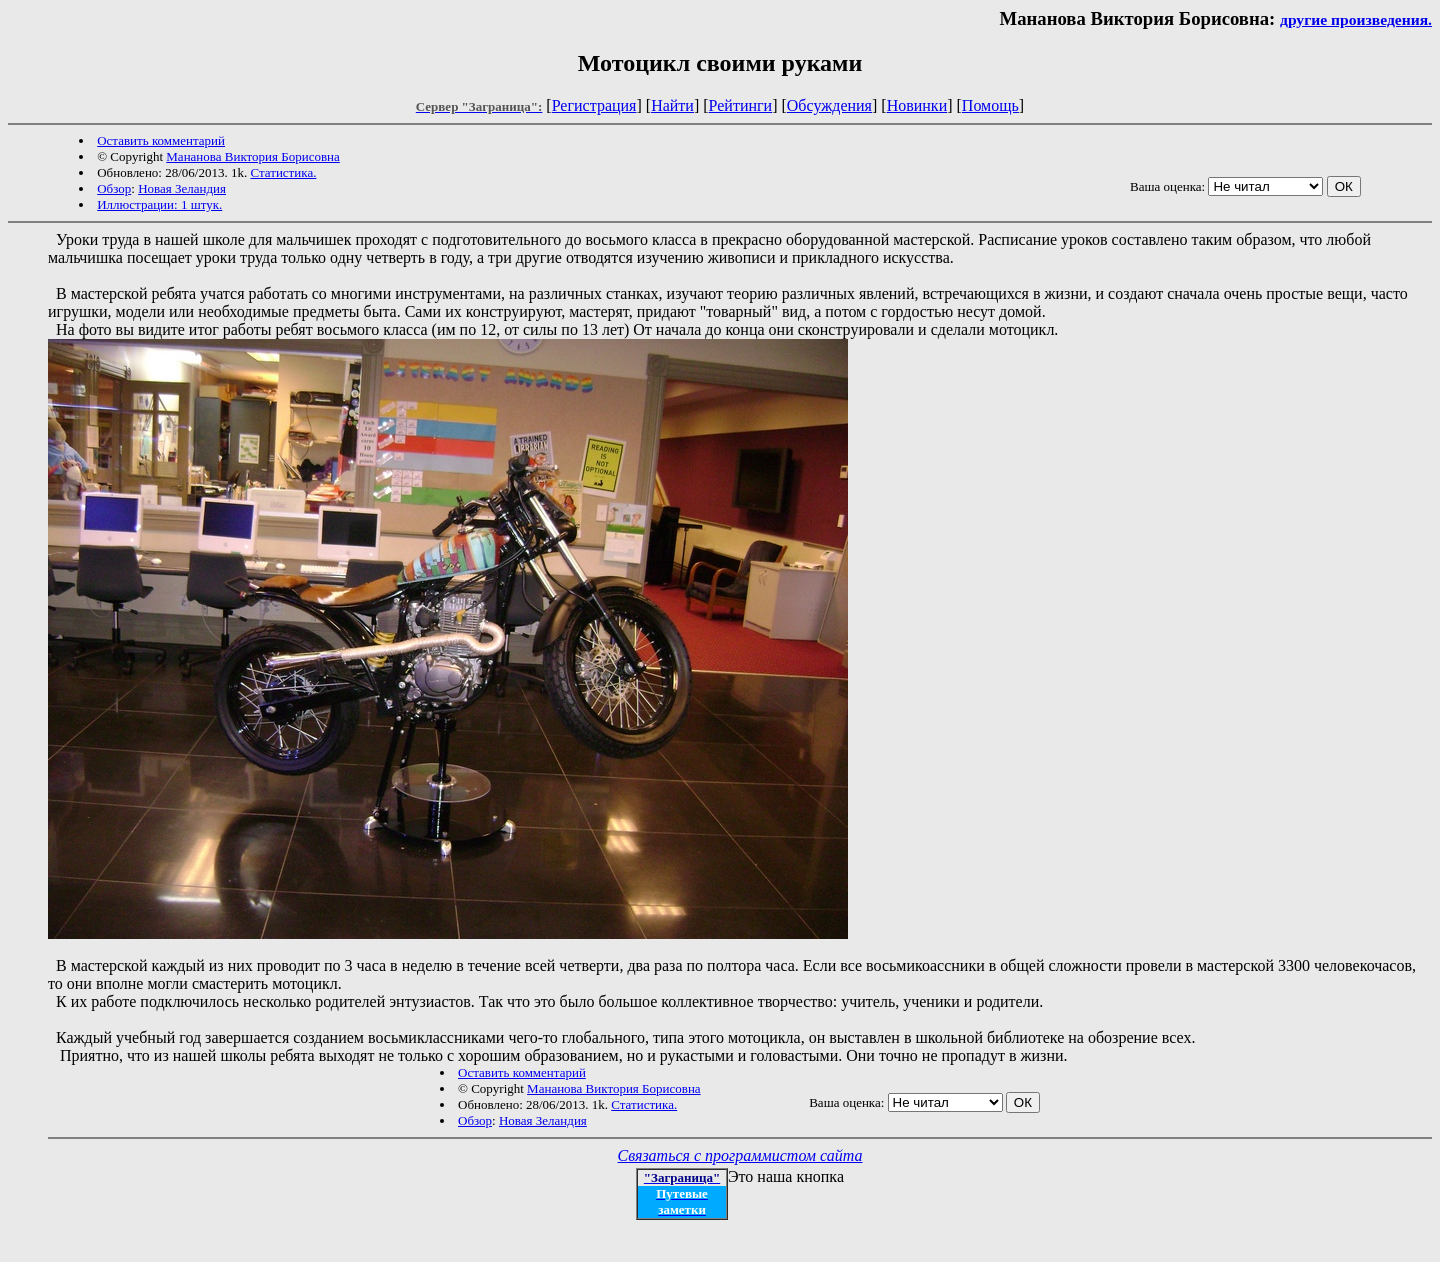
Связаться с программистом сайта (740, 1155)
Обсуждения (829, 105)
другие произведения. (1356, 19)
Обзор (114, 188)
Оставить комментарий (161, 140)
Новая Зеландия (182, 188)
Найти (672, 105)
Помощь (990, 105)
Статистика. (283, 172)
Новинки (917, 105)
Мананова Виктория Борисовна (253, 156)
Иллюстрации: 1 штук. (159, 204)
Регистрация (594, 105)
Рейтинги (741, 105)
